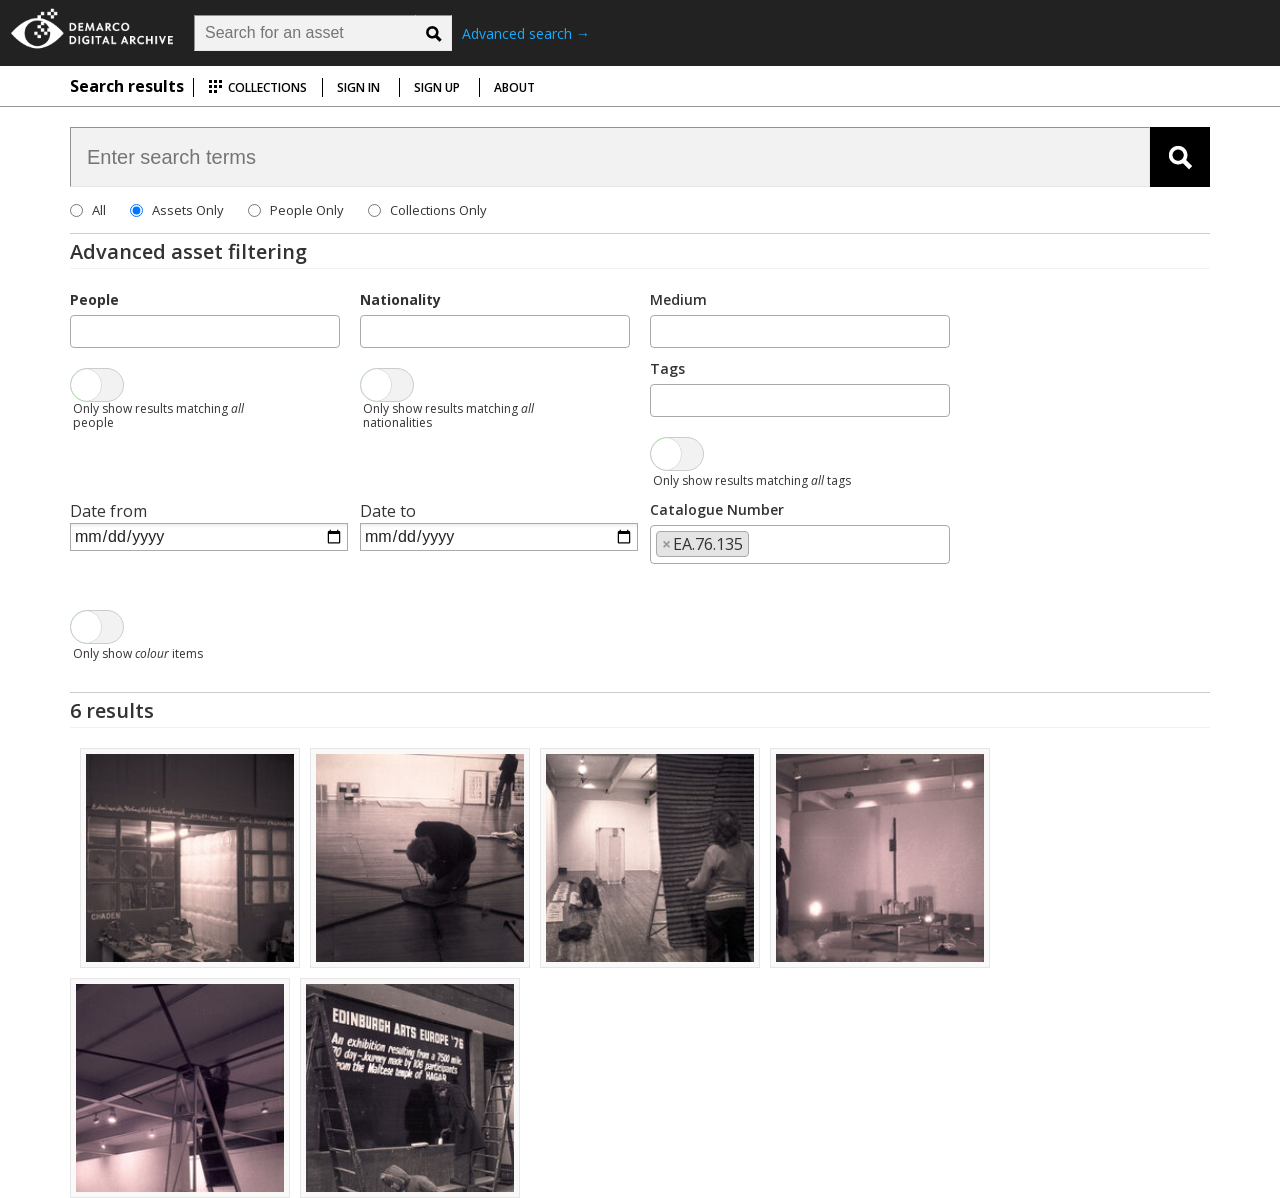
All (99, 210)
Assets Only (188, 210)
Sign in (358, 87)
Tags (667, 368)
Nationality (400, 299)
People (94, 299)
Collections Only (438, 210)
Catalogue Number (717, 509)
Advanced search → (526, 33)
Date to (388, 511)
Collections (257, 87)
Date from (108, 511)
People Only (307, 210)
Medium (678, 299)
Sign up (437, 87)
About (514, 87)
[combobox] (205, 331)
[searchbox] (82, 330)
